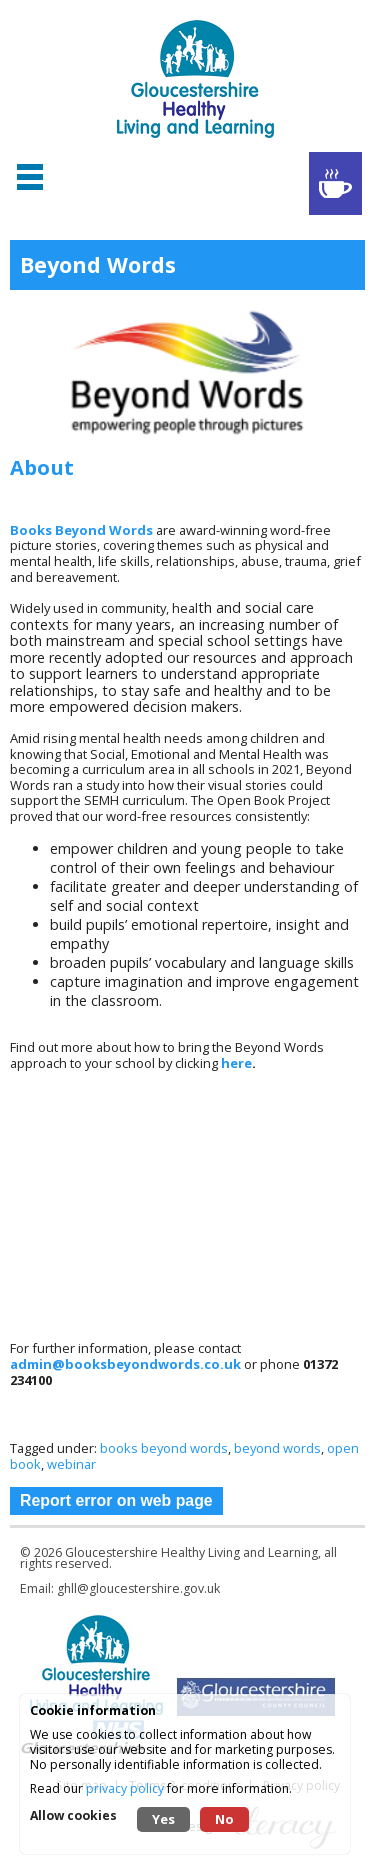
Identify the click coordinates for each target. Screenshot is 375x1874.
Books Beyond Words (81, 530)
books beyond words (164, 1448)
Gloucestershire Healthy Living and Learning (191, 1552)
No (224, 1819)
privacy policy (125, 1788)
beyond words (277, 1448)
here (236, 1063)
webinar (71, 1464)
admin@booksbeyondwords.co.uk (127, 1364)
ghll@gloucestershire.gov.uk (138, 1588)
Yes (163, 1819)
